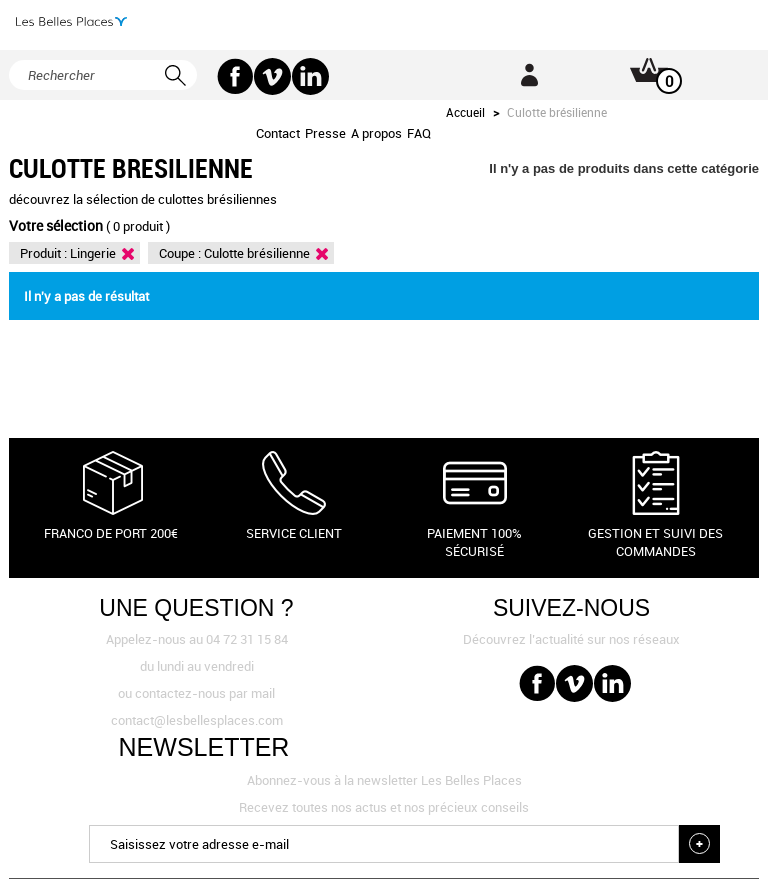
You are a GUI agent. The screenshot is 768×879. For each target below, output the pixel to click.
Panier (635, 75)
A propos (376, 133)
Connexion (529, 75)
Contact (278, 133)
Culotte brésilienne (257, 253)
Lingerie (93, 253)
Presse (325, 133)
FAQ (419, 133)
